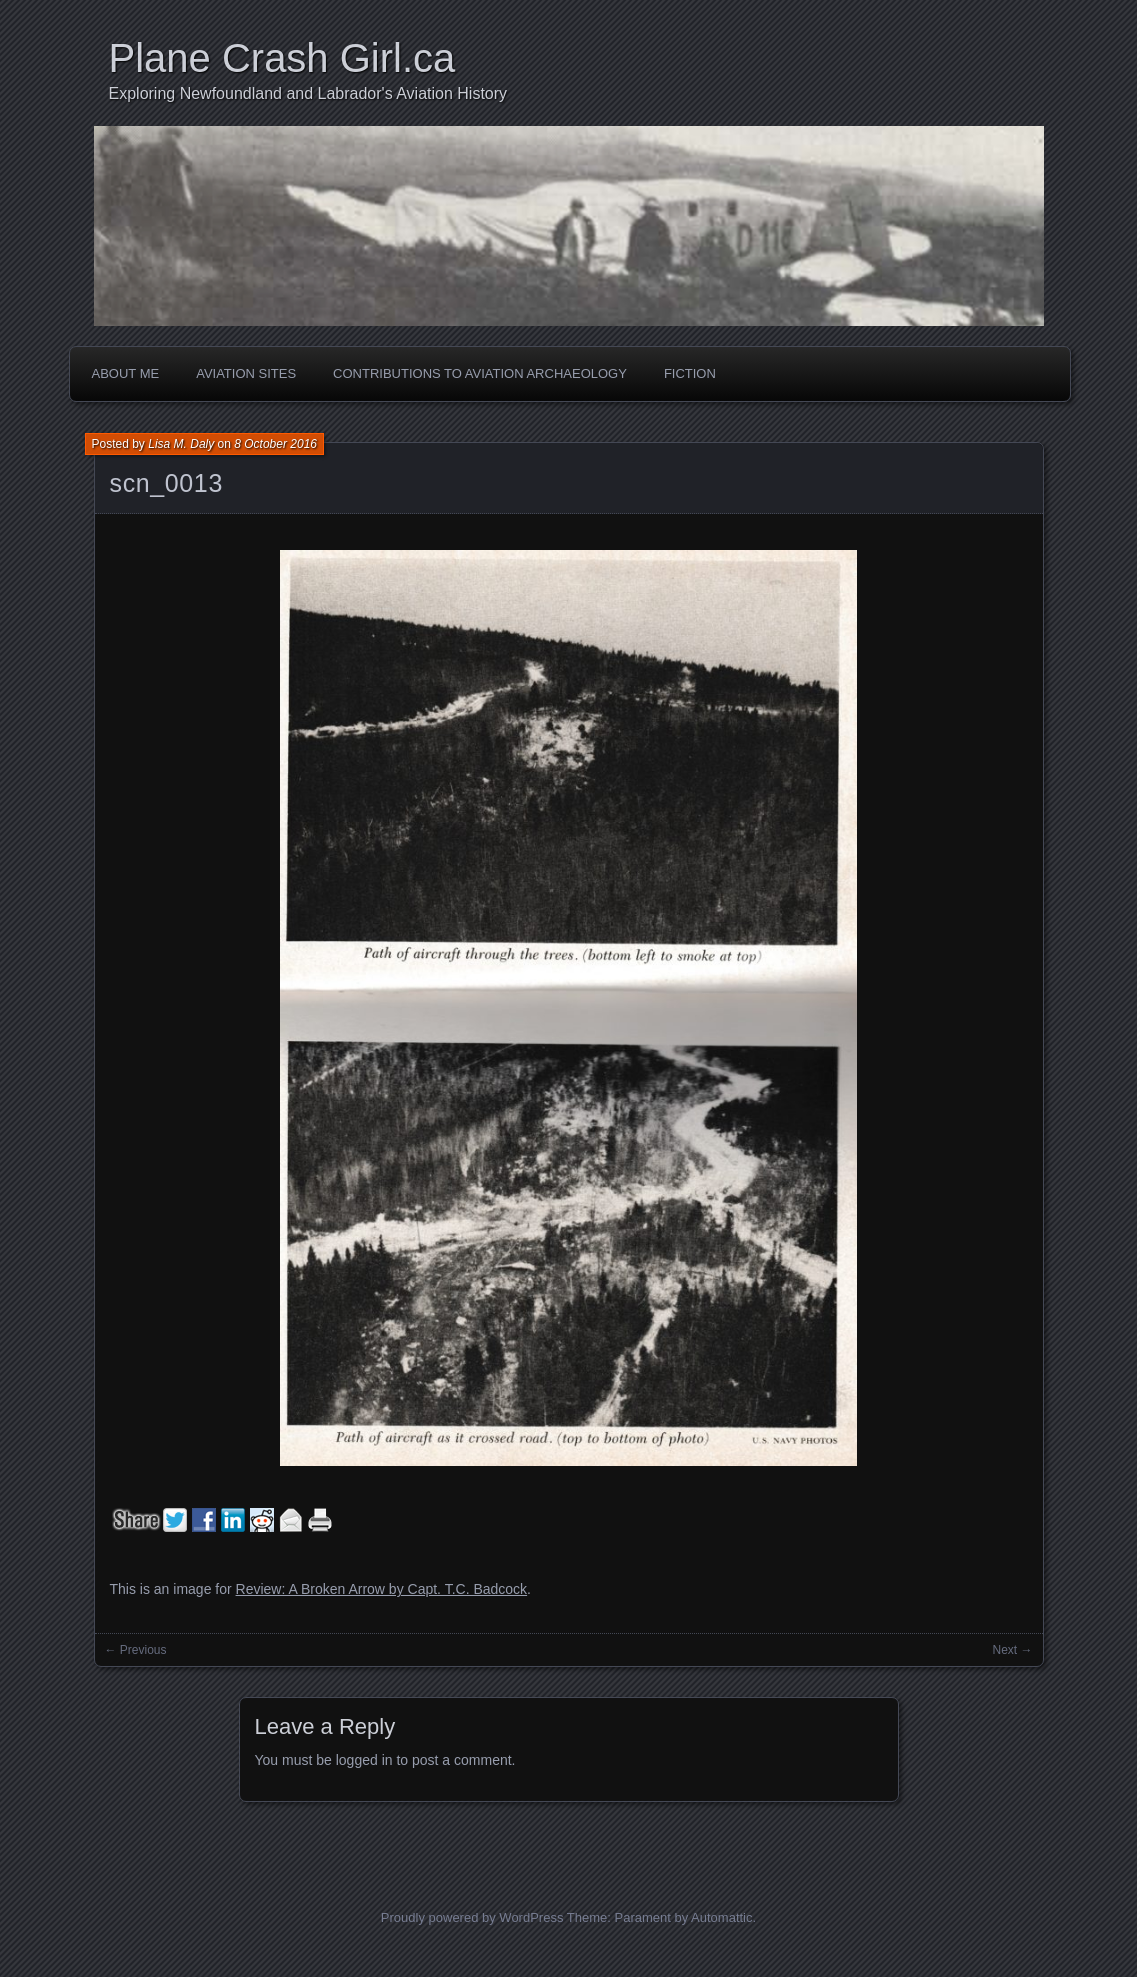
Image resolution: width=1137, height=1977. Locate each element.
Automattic (721, 1917)
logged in (364, 1760)
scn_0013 (166, 483)
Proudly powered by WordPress (472, 1917)
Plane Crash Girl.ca (282, 58)
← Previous (136, 1650)
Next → (1012, 1650)
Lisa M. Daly (181, 444)
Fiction (690, 373)
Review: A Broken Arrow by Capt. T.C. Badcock (382, 1589)
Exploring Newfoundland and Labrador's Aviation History (308, 93)
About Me (126, 373)
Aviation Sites (246, 373)
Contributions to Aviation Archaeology (480, 373)
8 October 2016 (275, 444)
